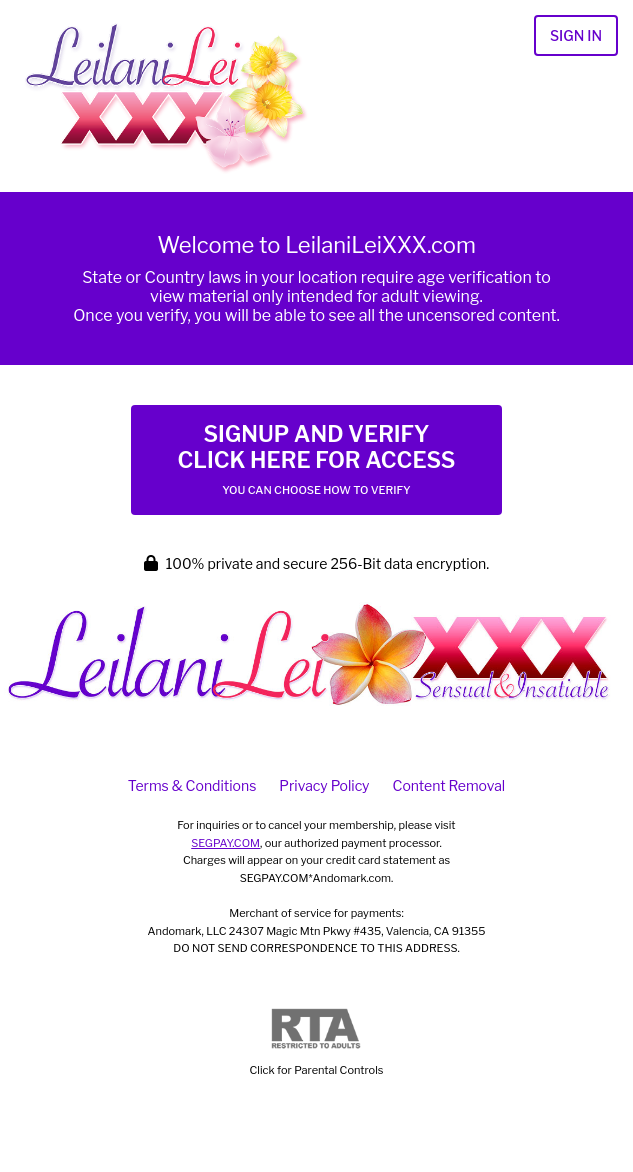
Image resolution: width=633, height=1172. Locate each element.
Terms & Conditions (192, 785)
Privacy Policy (324, 785)
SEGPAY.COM (225, 843)
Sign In (576, 35)
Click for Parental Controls (317, 1042)
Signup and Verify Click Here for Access (316, 459)
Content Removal (449, 785)
